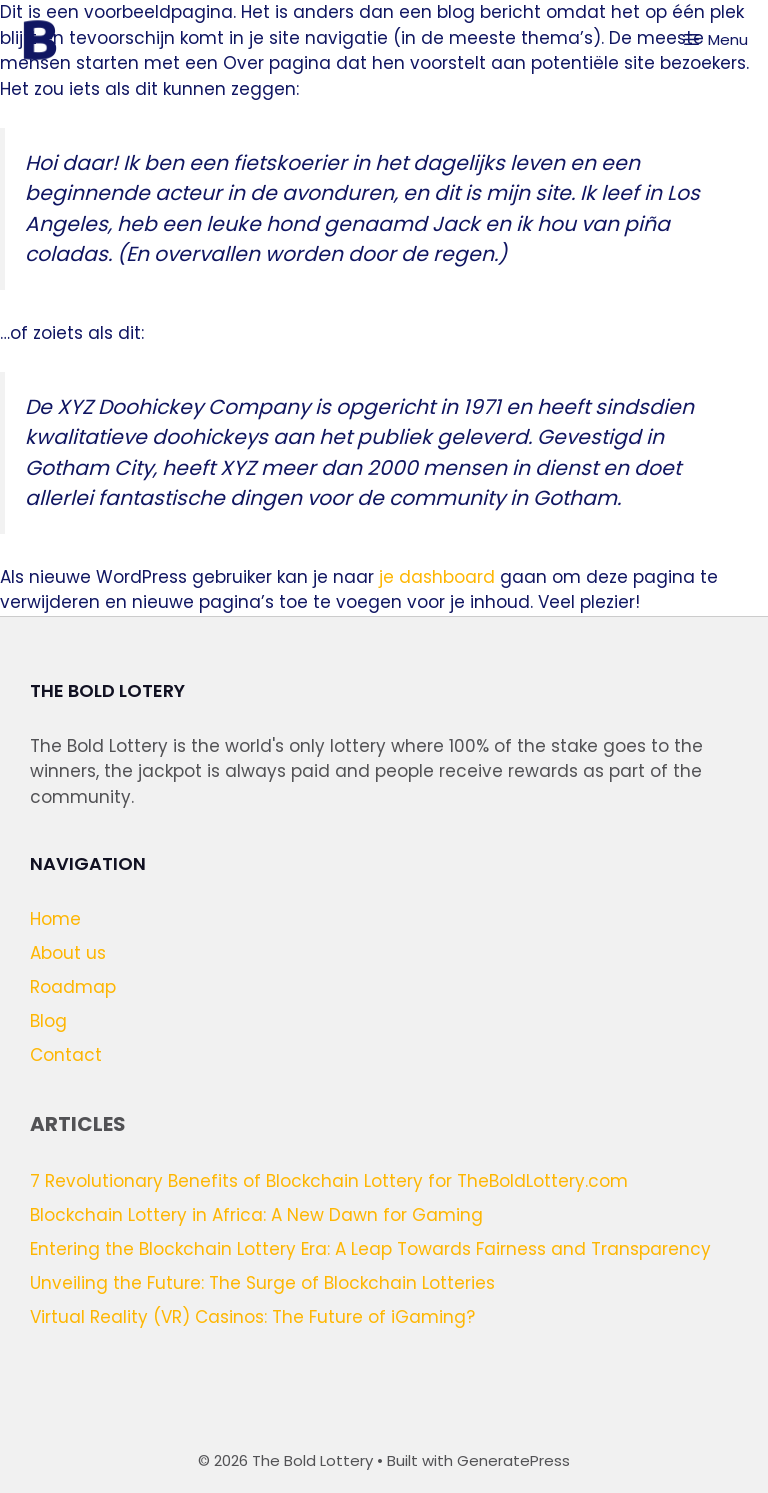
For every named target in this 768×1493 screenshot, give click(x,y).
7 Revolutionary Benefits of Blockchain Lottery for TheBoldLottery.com (329, 1181)
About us (68, 953)
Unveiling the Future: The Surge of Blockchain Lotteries (262, 1283)
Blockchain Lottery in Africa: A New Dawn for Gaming (256, 1215)
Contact (66, 1055)
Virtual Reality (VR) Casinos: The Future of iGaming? (252, 1317)
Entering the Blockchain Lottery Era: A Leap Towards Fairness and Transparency (370, 1249)
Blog (48, 1021)
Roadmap (73, 987)
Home (55, 919)
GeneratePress (513, 1460)
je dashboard (437, 577)
